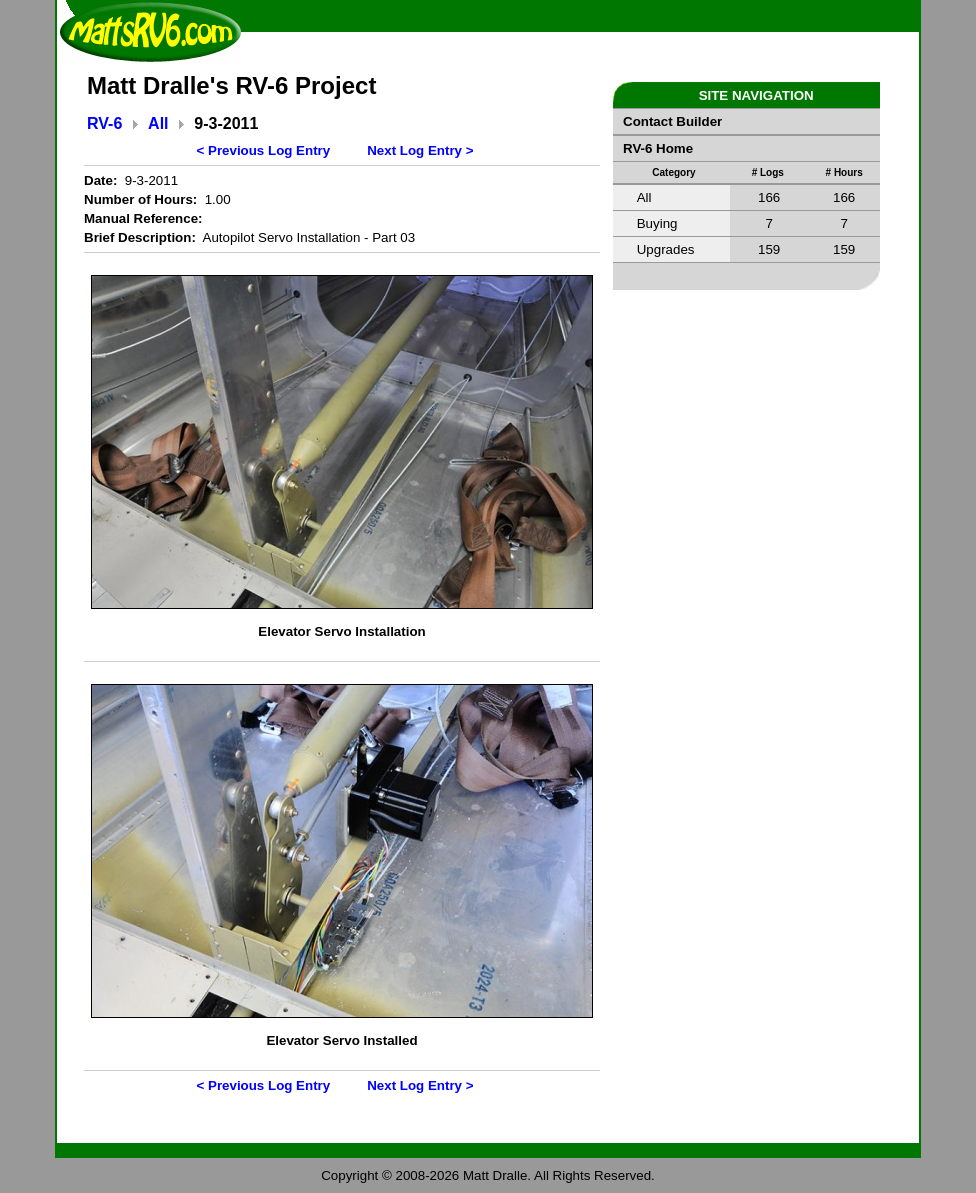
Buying (657, 223)
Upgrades (666, 249)
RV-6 (104, 123)
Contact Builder (672, 121)
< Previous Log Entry (264, 150)
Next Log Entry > (420, 150)
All (158, 123)
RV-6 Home (658, 148)
